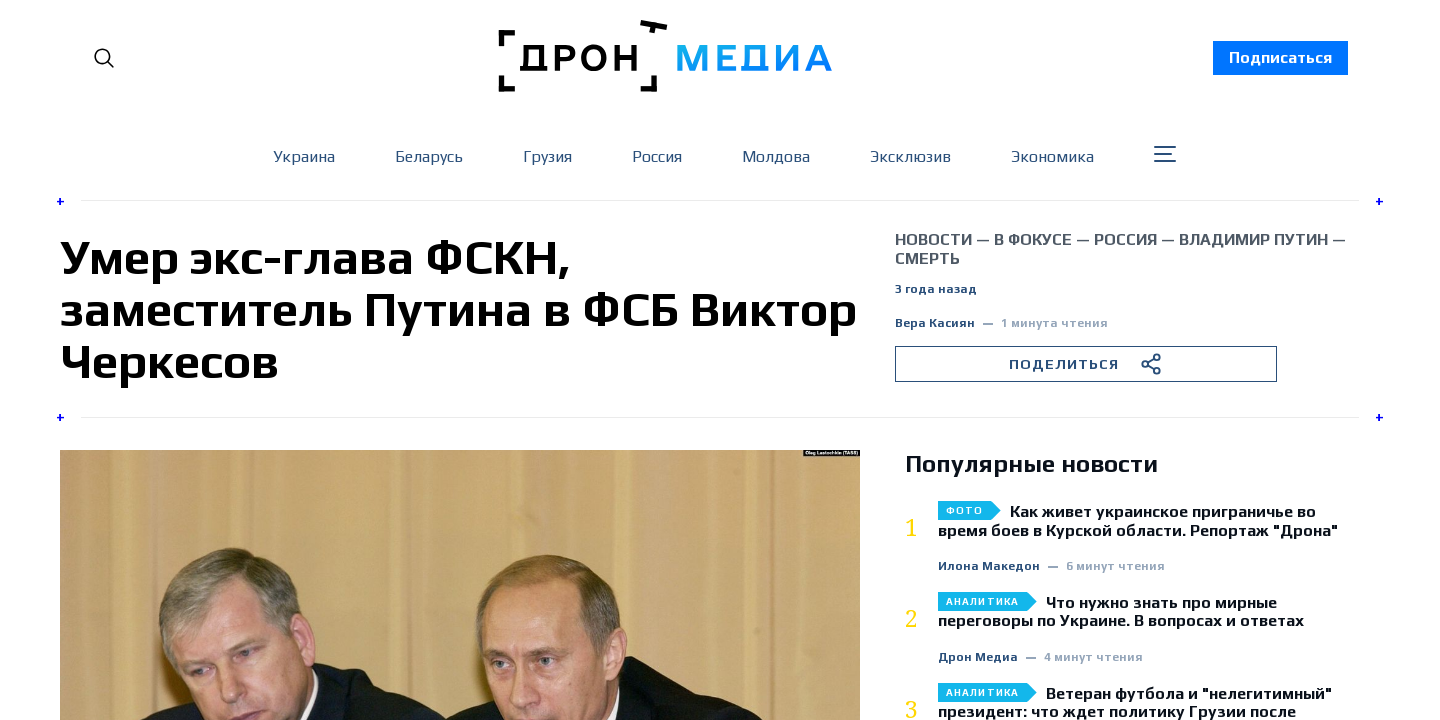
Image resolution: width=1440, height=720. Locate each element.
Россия (657, 156)
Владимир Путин (1253, 239)
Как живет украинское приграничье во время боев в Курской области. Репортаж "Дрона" (1138, 521)
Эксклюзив (910, 156)
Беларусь (429, 156)
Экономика (1052, 156)
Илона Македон (989, 566)
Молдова (776, 156)
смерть (927, 258)
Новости (933, 239)
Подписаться (1280, 57)
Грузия (547, 156)
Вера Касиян (935, 323)
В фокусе (1033, 239)
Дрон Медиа (978, 657)
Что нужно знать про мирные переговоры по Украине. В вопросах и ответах (1121, 612)
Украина (304, 156)
